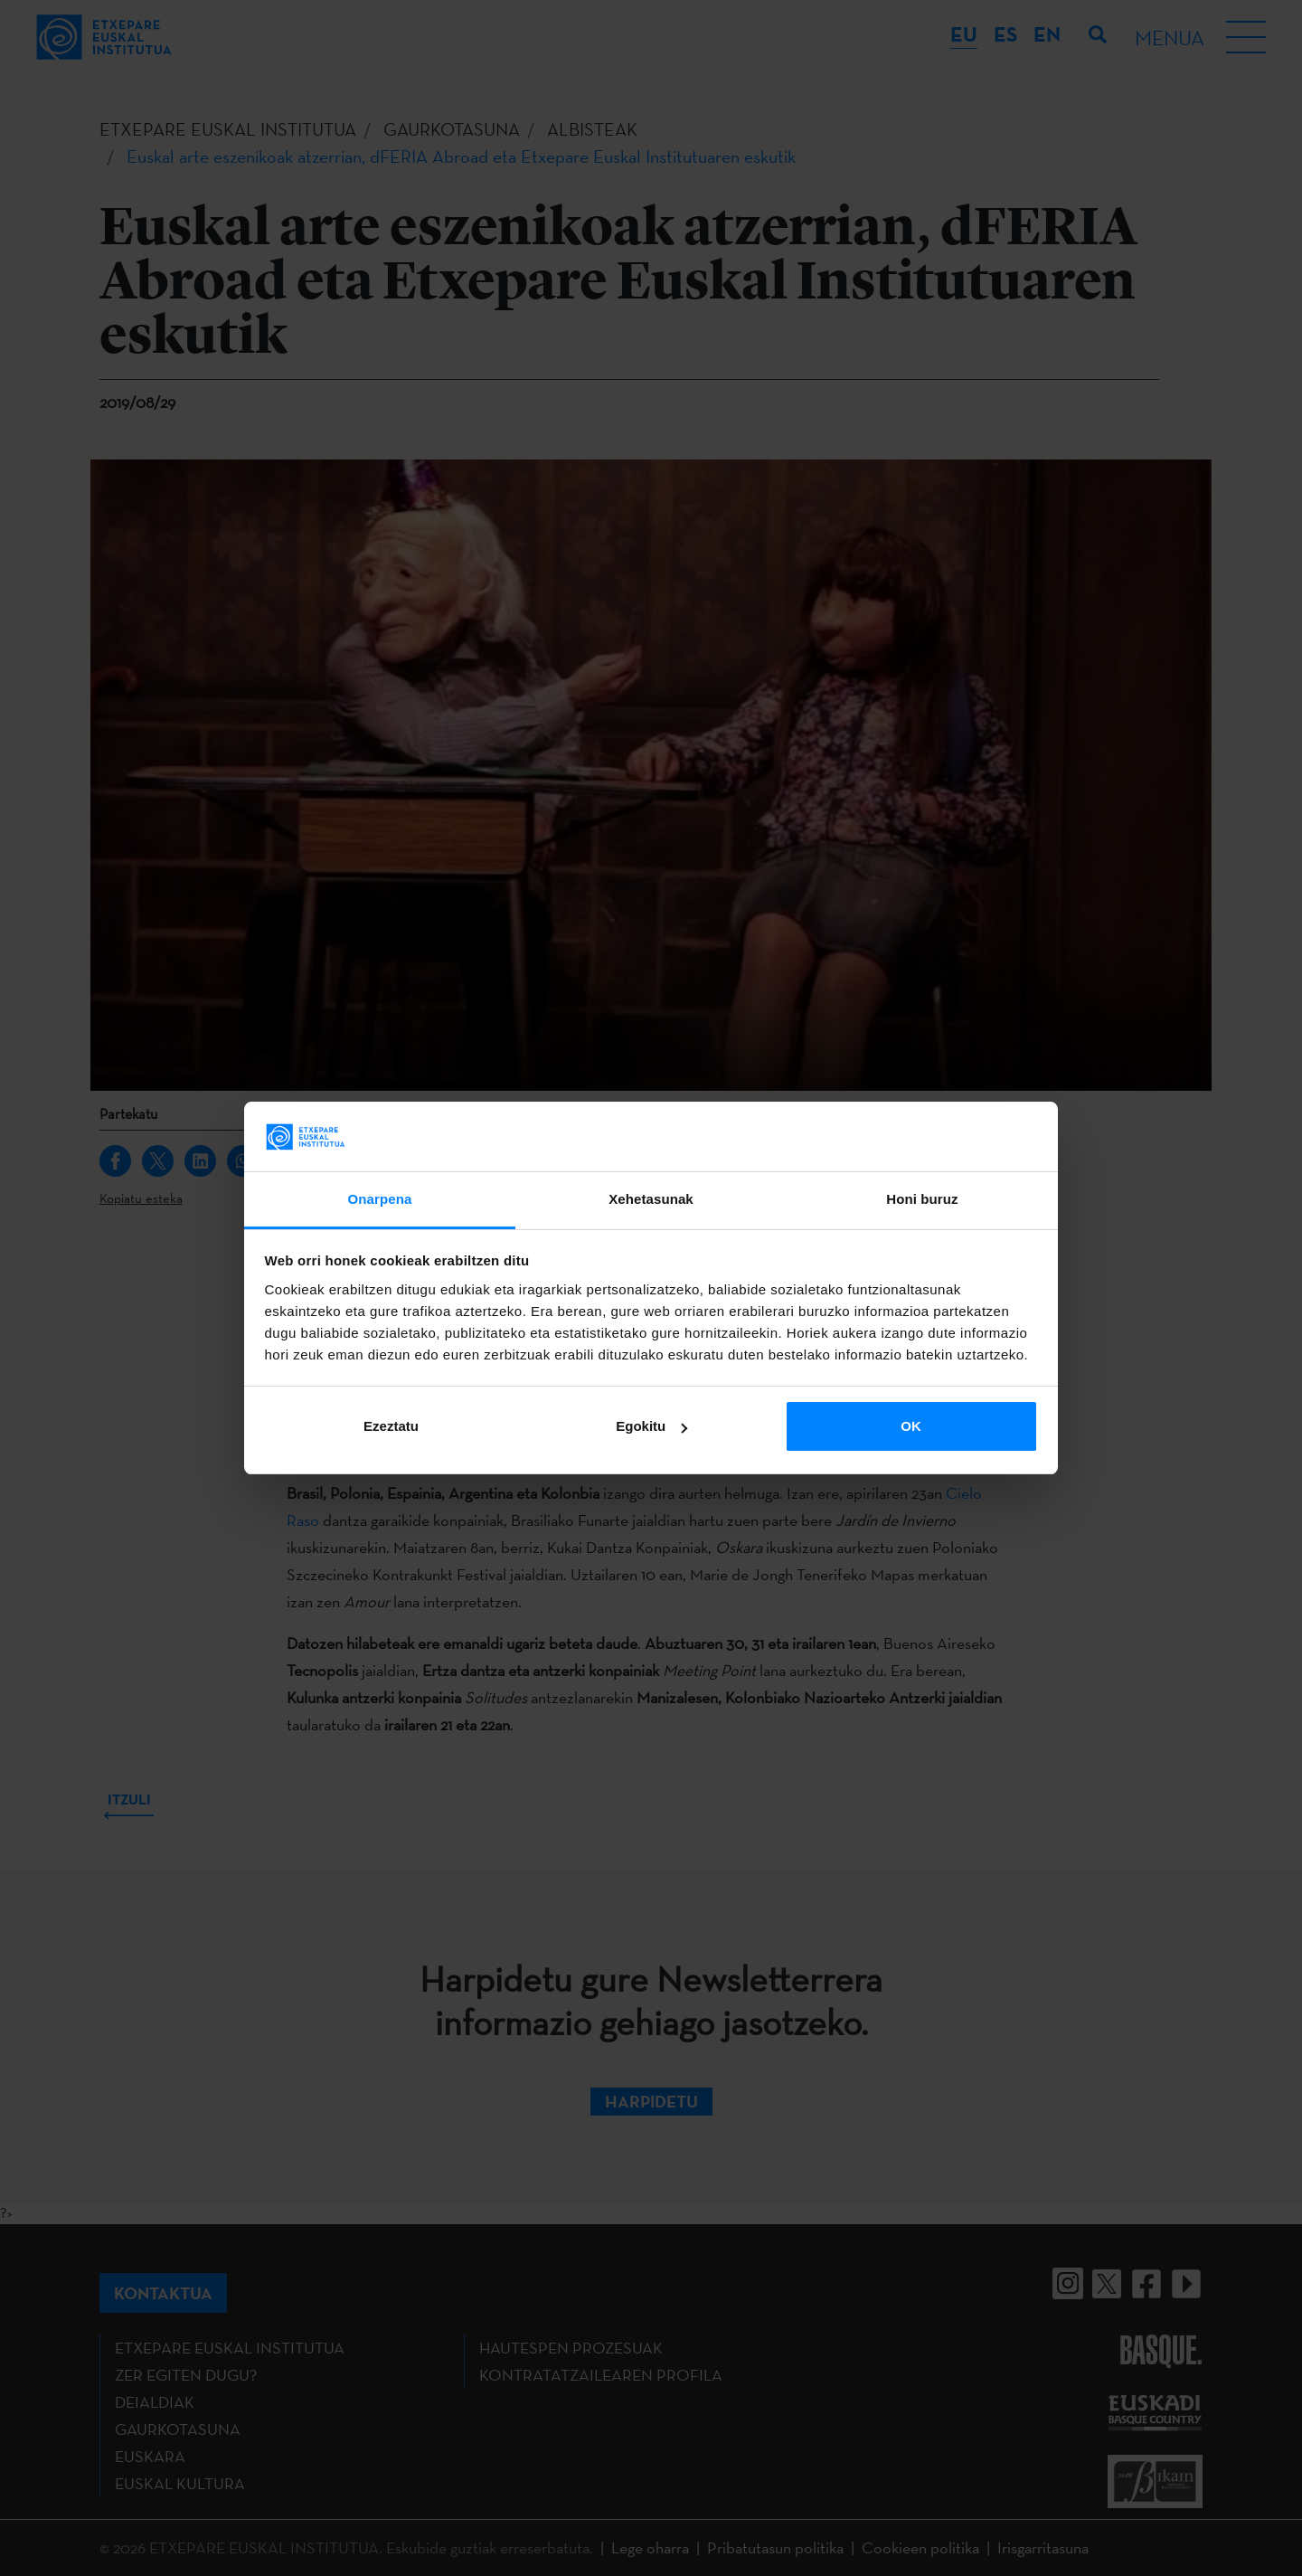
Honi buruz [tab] (922, 1199)
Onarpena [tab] (380, 1199)
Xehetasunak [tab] (651, 1199)
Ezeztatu (391, 1426)
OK (911, 1426)
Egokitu (651, 1426)
